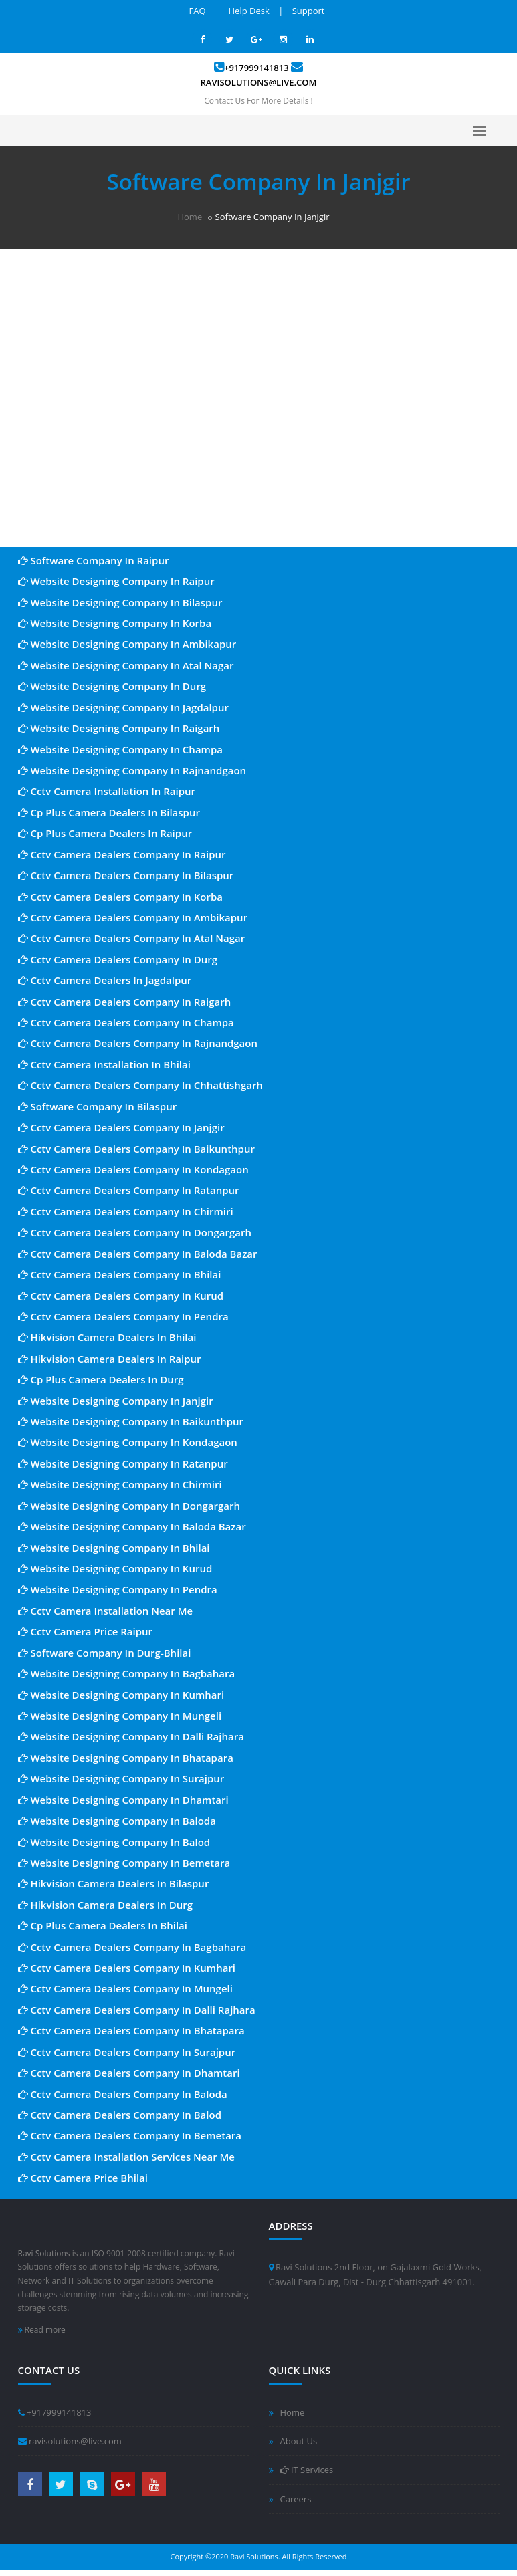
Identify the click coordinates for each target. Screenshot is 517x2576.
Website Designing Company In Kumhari (121, 1695)
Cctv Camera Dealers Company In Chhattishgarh (140, 1085)
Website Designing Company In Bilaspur (120, 602)
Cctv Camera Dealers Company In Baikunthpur (136, 1148)
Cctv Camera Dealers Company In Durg (118, 959)
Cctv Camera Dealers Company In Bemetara (130, 2135)
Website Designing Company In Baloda (117, 1820)
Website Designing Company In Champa (120, 749)
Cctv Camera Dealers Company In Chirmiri (125, 1211)
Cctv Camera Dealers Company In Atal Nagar (131, 938)
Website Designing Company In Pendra (117, 1589)
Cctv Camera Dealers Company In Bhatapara (131, 2030)
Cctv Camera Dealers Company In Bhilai (119, 1274)
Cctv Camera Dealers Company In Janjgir (121, 1127)
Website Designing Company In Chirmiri (120, 1484)
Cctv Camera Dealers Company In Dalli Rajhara (136, 2009)
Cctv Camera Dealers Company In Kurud (121, 1295)
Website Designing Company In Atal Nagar (126, 665)
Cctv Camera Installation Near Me (105, 1610)
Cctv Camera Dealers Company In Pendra (123, 1316)
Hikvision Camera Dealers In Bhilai (107, 1337)
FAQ (197, 11)
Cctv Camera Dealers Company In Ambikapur (133, 917)
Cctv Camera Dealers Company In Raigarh (124, 1001)
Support (308, 11)
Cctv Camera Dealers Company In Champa (126, 1022)
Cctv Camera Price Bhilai (83, 2177)
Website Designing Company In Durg (112, 686)
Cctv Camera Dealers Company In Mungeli (125, 1988)
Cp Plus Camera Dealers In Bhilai (103, 1925)
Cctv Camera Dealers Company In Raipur (122, 854)
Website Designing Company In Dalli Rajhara (131, 1736)
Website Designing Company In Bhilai (114, 1547)
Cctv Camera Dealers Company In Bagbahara (132, 1947)
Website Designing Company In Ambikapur (127, 644)
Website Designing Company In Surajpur (121, 1778)
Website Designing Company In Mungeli (120, 1715)
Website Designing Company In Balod (114, 1842)
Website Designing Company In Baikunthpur (131, 1421)
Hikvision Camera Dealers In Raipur (109, 1358)
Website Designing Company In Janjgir (115, 1400)
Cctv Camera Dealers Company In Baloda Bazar (137, 1253)
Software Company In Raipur (93, 560)
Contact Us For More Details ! (258, 100)
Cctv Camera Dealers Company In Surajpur (127, 2052)
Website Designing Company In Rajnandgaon (132, 770)
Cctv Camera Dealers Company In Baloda (122, 2094)
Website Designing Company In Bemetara (124, 1862)
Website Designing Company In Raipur (116, 581)
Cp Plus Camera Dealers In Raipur (105, 833)
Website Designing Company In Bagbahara (126, 1673)
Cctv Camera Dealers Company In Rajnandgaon (138, 1043)
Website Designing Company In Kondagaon (127, 1442)
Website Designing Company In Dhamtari (123, 1799)
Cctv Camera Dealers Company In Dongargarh (134, 1232)
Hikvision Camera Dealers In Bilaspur (113, 1883)
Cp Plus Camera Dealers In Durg (101, 1379)
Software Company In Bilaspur (97, 1106)
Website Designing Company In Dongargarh (129, 1505)
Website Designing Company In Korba (115, 623)
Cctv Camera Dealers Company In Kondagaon (133, 1169)
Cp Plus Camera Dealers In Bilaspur (109, 812)
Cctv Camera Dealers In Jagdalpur (105, 980)
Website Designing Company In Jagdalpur (123, 707)
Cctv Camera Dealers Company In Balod (120, 2114)
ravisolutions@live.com (259, 82)
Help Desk (249, 11)
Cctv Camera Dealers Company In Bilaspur (126, 875)
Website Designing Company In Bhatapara (125, 1757)
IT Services (307, 2470)
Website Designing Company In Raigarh (119, 728)
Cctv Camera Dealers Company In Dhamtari (129, 2072)
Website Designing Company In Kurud (115, 1568)
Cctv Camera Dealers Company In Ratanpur (128, 1190)
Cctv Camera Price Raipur (85, 1631)
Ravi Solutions (44, 2253)
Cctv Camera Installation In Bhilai (104, 1064)
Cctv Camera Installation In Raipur (107, 791)
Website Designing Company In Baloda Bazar (132, 1526)
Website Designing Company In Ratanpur (123, 1463)
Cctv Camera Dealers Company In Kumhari (127, 1967)
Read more (42, 2329)
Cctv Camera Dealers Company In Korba (120, 896)
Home (189, 217)
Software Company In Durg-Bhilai (104, 1652)
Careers (296, 2499)
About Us (299, 2441)
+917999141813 (256, 68)
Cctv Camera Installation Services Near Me (126, 2156)
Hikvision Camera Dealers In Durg (105, 1904)
